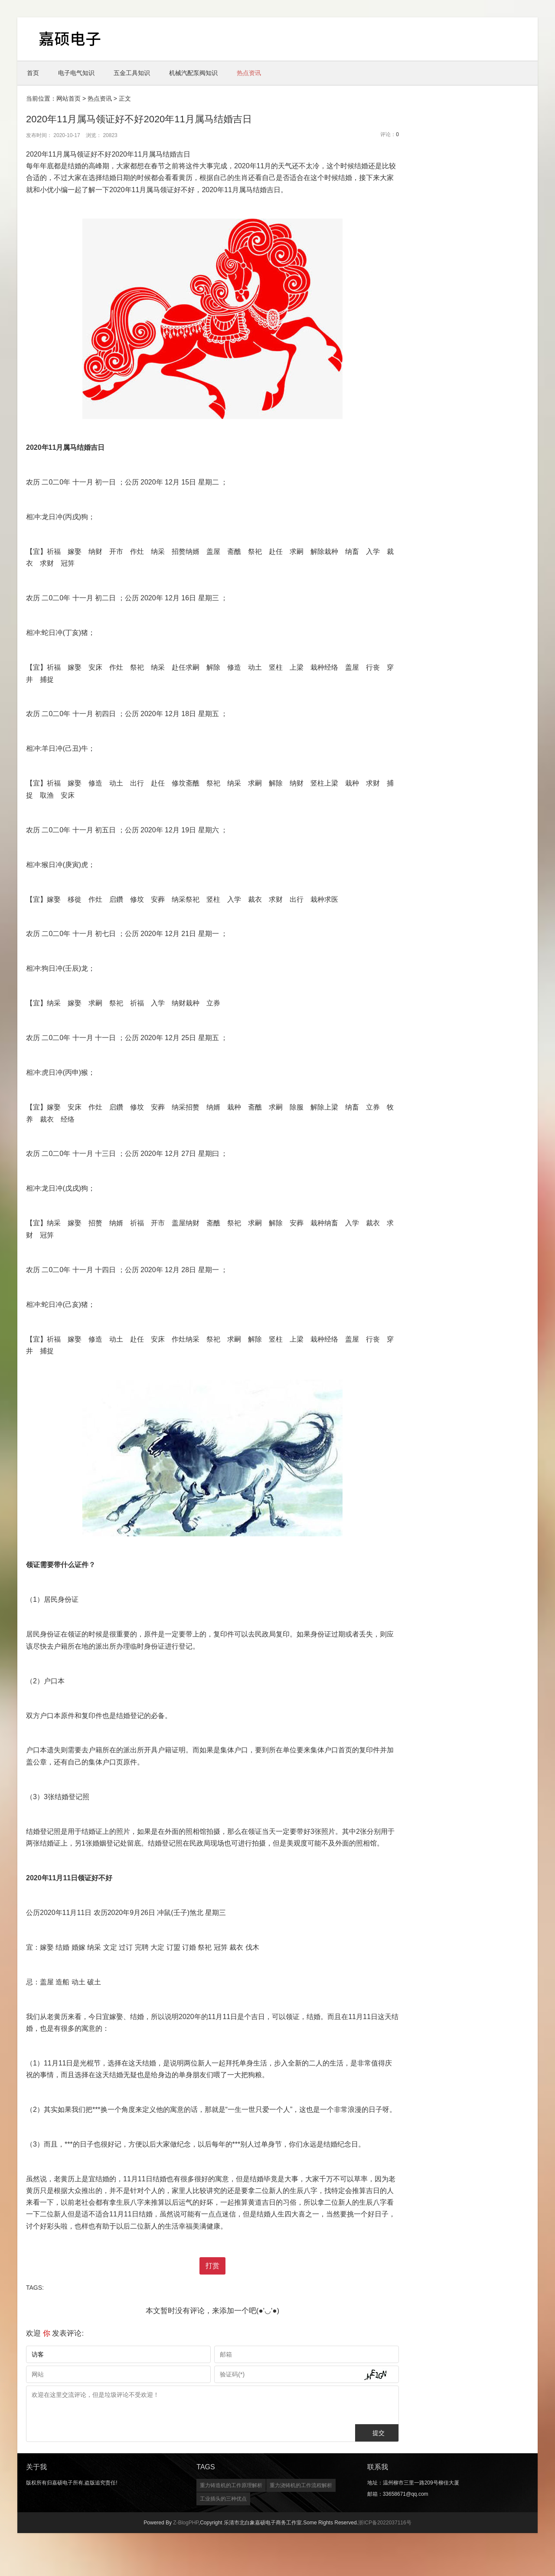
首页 (33, 72)
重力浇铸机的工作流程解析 (301, 2485)
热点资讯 (249, 72)
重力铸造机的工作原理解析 (231, 2485)
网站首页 (68, 98)
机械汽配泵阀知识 (193, 72)
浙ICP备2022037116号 (384, 2523)
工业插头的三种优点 (223, 2499)
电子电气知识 (76, 72)
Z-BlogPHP (185, 2523)
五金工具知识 (132, 72)
